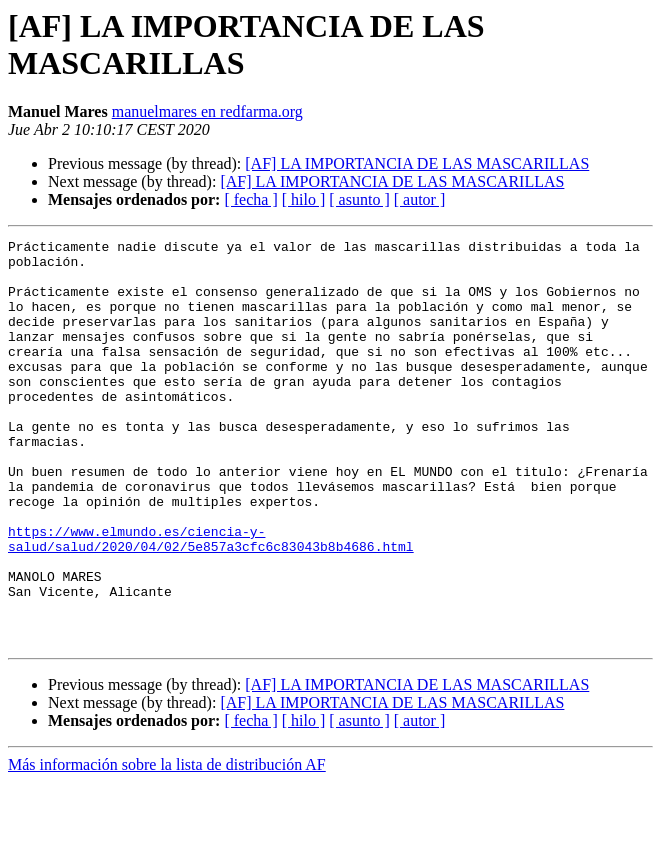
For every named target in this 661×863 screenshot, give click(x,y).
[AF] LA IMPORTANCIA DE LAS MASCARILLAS (417, 163)
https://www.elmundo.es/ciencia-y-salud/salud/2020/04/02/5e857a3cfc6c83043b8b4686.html (211, 600)
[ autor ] (420, 199)
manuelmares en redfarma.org (207, 111)
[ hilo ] (304, 199)
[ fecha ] (250, 199)
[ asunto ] (359, 199)
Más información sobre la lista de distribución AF (167, 845)
